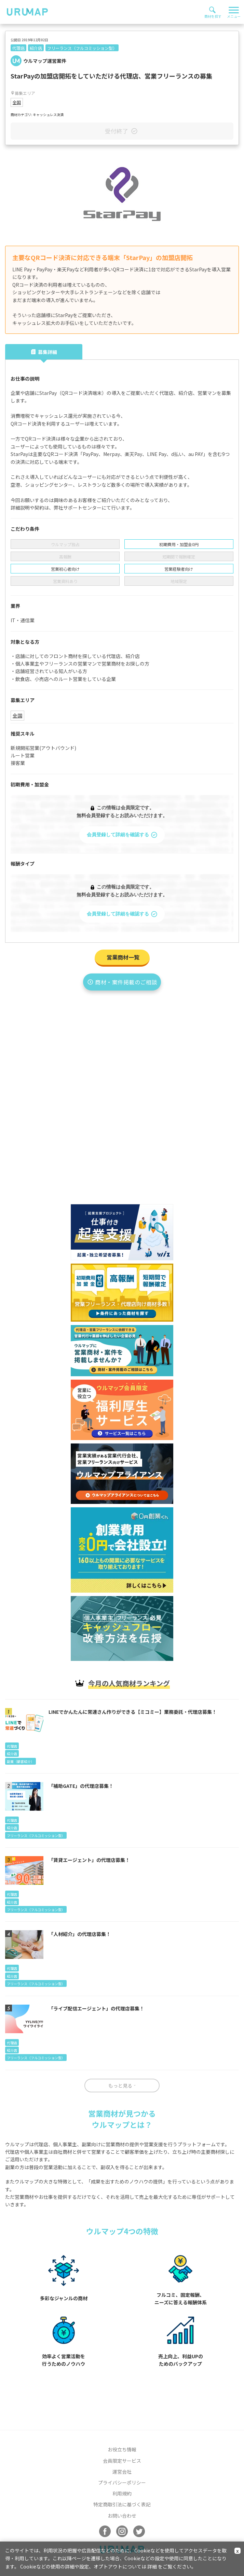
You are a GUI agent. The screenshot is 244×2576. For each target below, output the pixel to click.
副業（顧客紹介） (20, 1761)
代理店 (18, 48)
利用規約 (122, 2493)
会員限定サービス (122, 2460)
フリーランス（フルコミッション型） (82, 48)
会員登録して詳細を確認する (122, 834)
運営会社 (122, 2471)
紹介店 (36, 48)
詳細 (152, 2566)
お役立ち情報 (122, 2449)
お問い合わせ (122, 2515)
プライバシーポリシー (122, 2482)
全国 (17, 102)
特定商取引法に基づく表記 (122, 2504)
